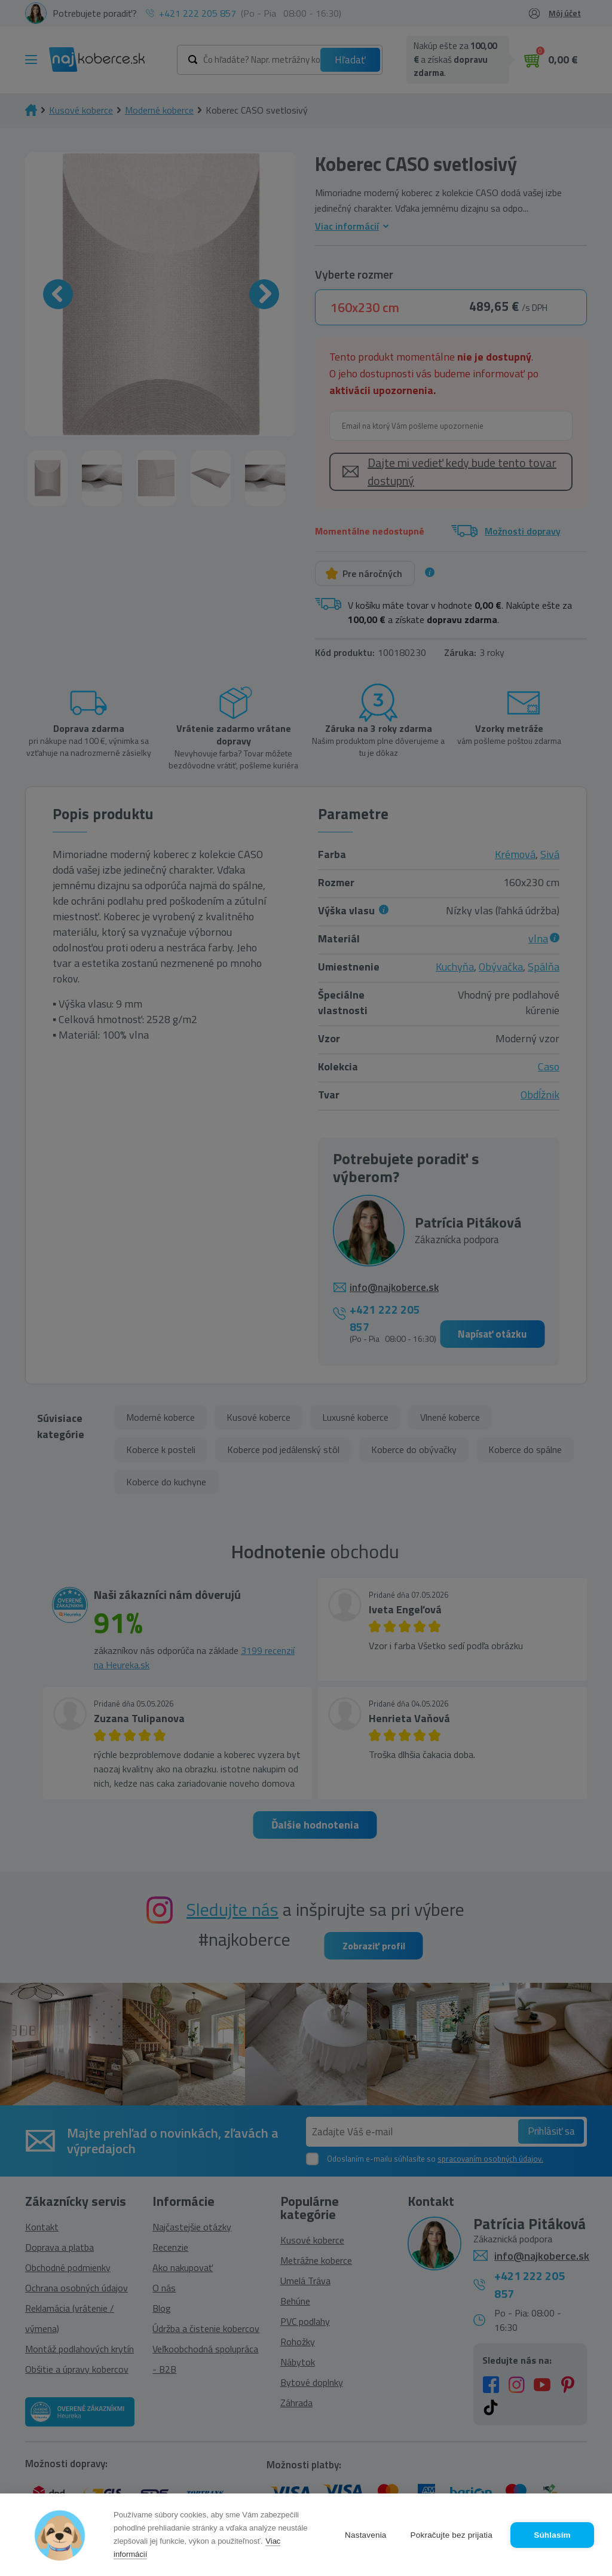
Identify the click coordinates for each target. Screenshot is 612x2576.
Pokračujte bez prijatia (451, 2535)
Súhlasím (552, 2535)
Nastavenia (366, 2535)
